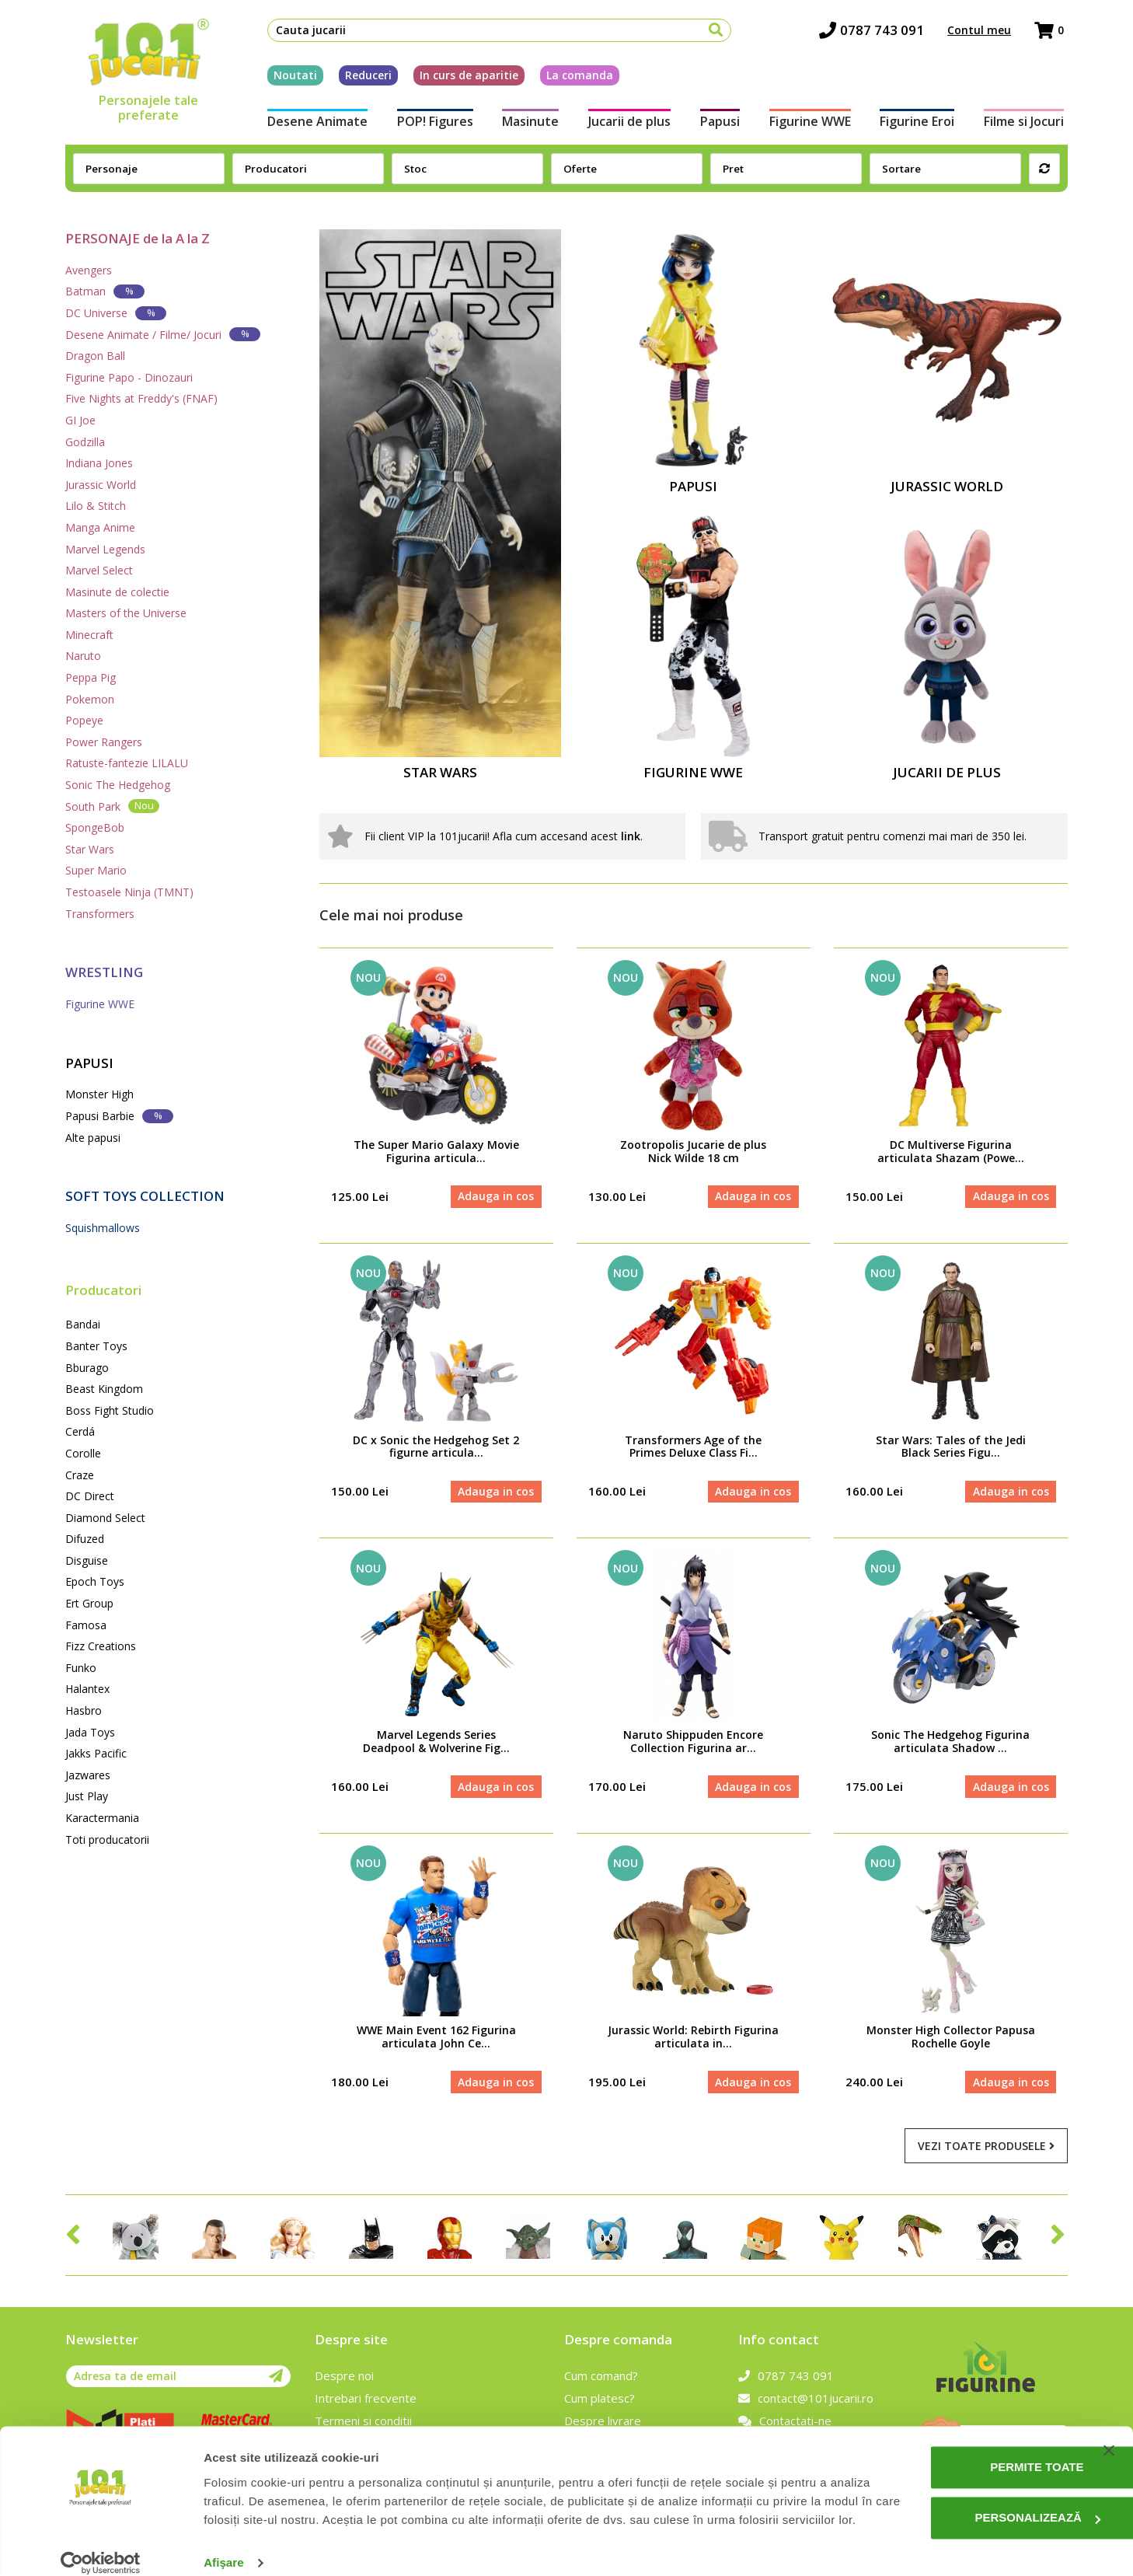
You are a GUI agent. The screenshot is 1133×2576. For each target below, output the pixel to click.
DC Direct (89, 1496)
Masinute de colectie (117, 592)
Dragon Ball (95, 355)
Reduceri (364, 76)
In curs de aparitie (465, 76)
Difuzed (84, 1538)
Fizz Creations (100, 1646)
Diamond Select (105, 1517)
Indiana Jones (99, 463)
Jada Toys (90, 1732)
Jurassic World (100, 484)
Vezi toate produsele (986, 2148)
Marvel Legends (105, 549)
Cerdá (80, 1431)
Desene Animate (313, 122)
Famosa (85, 1625)
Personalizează (975, 2481)
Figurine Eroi (920, 122)
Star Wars (89, 849)
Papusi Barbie (119, 1115)
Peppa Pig (90, 677)
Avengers (88, 270)
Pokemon (89, 699)
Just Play (86, 1796)
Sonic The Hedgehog (117, 784)
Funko (80, 1667)
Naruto (83, 655)
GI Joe (80, 420)
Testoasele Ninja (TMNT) (129, 892)
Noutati (291, 76)
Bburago (87, 1367)
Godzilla (85, 442)
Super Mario (96, 870)
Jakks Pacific (96, 1753)
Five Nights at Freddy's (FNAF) (141, 398)
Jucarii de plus (628, 122)
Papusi (721, 122)
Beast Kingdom (104, 1388)
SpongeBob (94, 827)
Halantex (87, 1688)
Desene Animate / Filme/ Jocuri (162, 333)
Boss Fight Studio (109, 1410)
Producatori (103, 1290)
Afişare (224, 2545)
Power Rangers (103, 742)
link (630, 836)
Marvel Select (99, 570)
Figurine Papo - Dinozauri (129, 377)
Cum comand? (601, 2378)
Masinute (528, 122)
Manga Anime (100, 527)
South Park (112, 805)
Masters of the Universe (126, 613)
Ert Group (89, 1603)
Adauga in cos (496, 1196)
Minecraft (89, 634)
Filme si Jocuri (1028, 122)
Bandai (82, 1324)
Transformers (99, 913)
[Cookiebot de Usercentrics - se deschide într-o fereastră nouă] (101, 2545)
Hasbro (83, 1710)
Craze (79, 1475)
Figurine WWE (811, 122)
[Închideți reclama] (1108, 2414)
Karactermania (102, 1817)
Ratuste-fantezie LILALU (126, 763)
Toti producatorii (107, 1839)
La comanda (575, 76)
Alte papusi (92, 1137)
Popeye (84, 720)
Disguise (86, 1560)
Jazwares (87, 1775)
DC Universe (115, 312)
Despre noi (344, 2378)
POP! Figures (432, 122)
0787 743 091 (875, 31)
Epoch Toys (94, 1581)
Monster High (99, 1094)
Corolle (83, 1453)
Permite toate (974, 2431)
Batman (105, 291)
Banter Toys (96, 1346)
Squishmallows (102, 1227)
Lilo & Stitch (95, 505)
